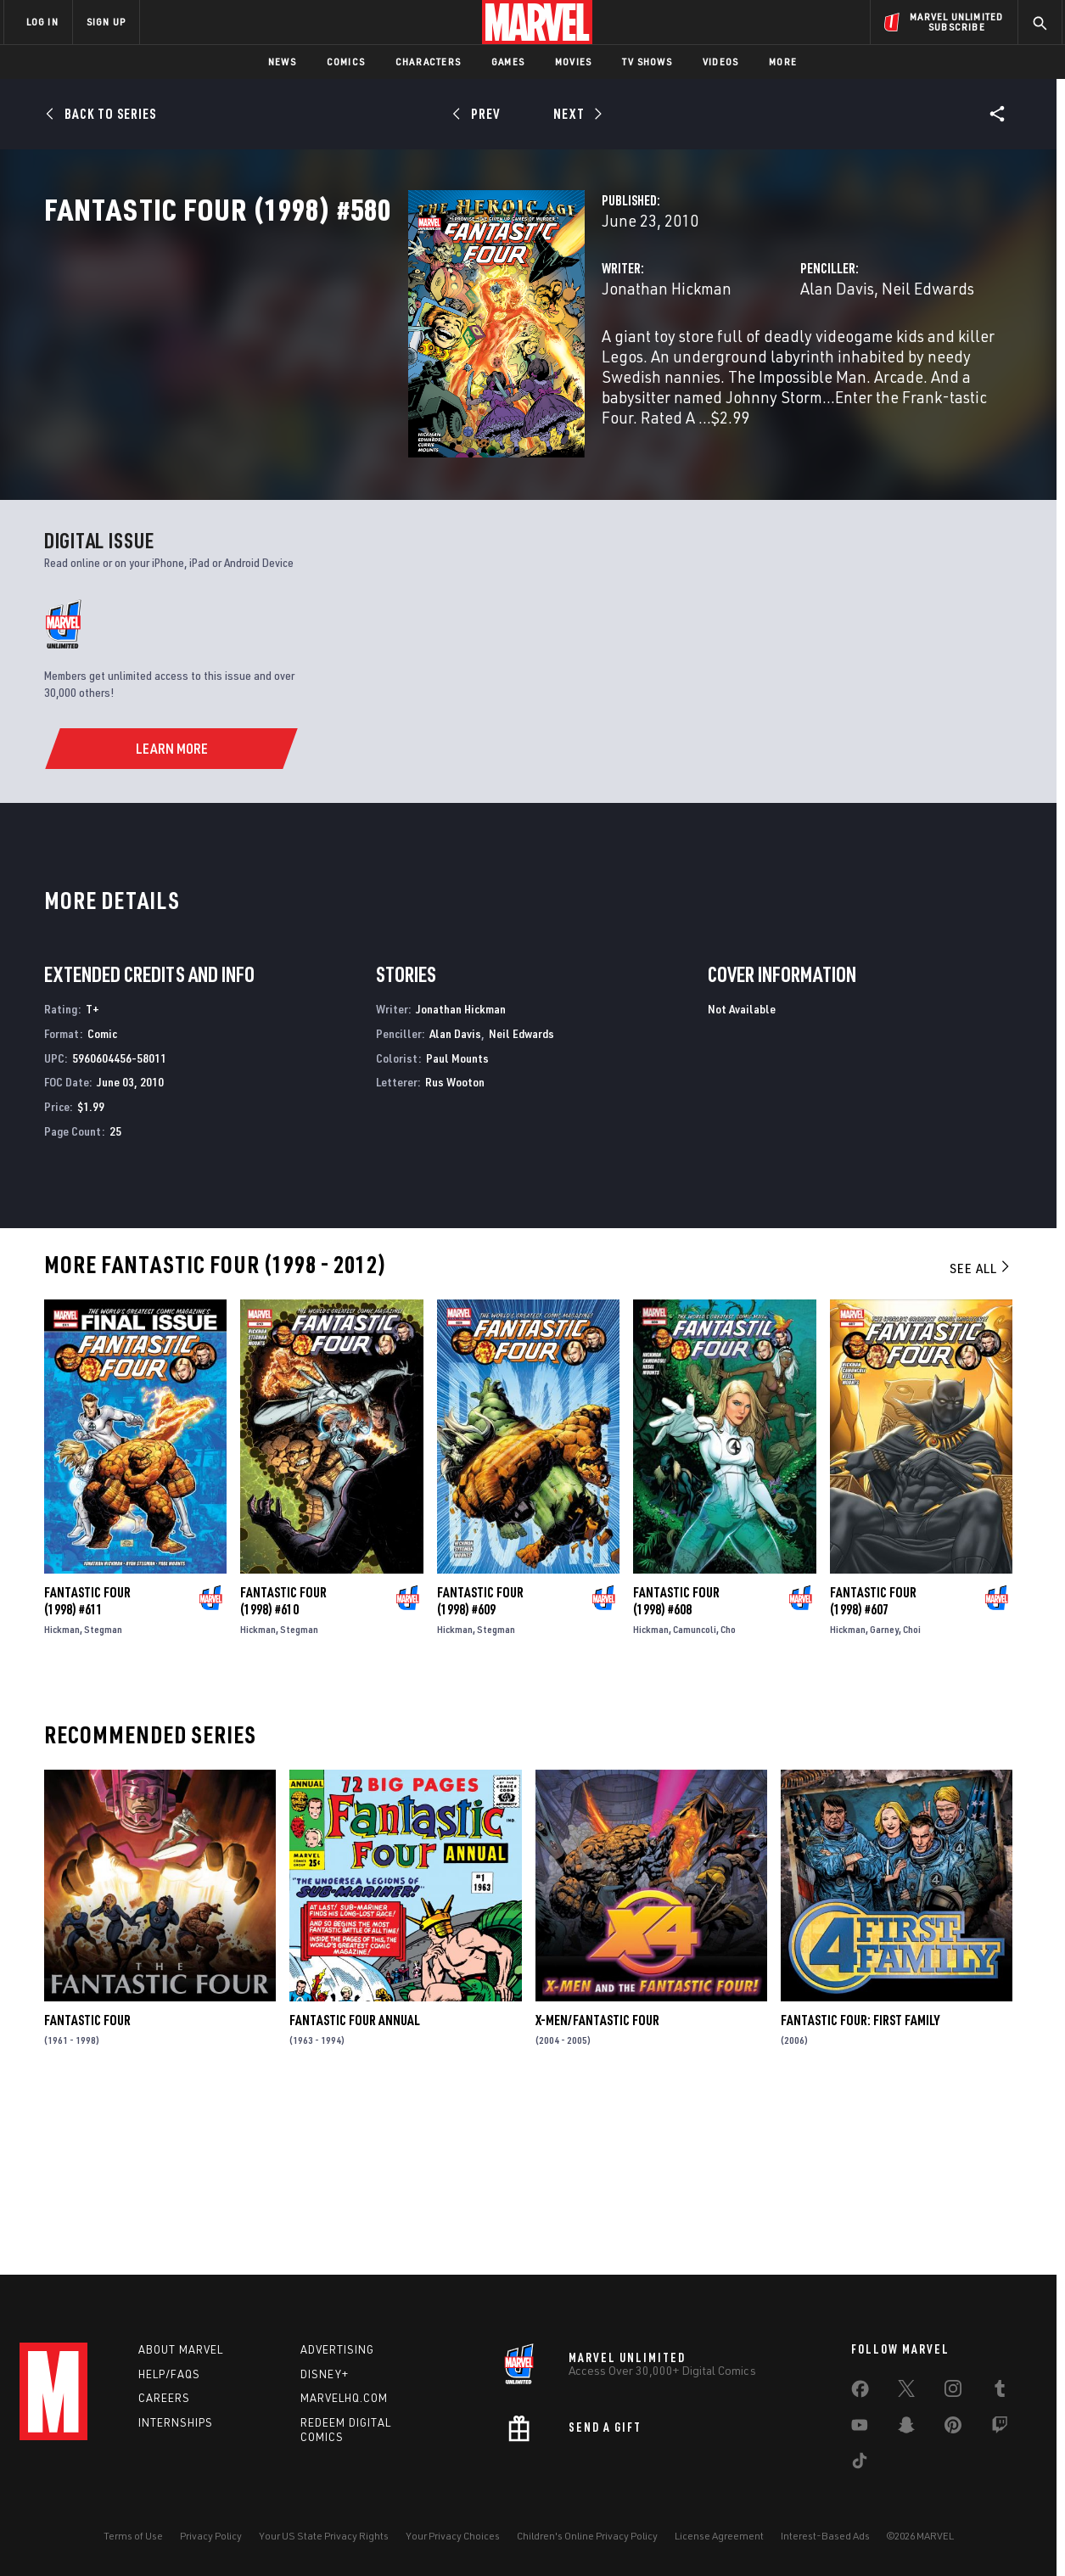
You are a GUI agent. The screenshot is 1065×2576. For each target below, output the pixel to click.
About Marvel (180, 2349)
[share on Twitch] (999, 2428)
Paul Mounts (457, 1223)
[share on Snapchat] (906, 2428)
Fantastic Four (87, 2186)
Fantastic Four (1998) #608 (676, 1766)
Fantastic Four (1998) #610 (283, 1766)
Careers (164, 2398)
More (783, 61)
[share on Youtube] (859, 2428)
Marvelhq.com (344, 2398)
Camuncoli (694, 1794)
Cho (728, 1794)
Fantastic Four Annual (354, 2186)
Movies (573, 61)
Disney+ (324, 2374)
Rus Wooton (455, 1248)
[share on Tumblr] (999, 2391)
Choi (912, 1794)
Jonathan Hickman (411, 363)
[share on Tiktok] (859, 2463)
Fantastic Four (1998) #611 (87, 1766)
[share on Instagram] (952, 2391)
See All (981, 1433)
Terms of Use (133, 2535)
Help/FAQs (169, 2374)
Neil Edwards (800, 363)
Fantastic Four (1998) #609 (480, 1766)
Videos (720, 61)
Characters (428, 61)
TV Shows (647, 61)
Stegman (103, 1794)
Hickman (62, 1794)
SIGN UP (106, 21)
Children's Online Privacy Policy (587, 2535)
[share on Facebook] (860, 2392)
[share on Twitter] (906, 2391)
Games (507, 61)
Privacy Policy (211, 2535)
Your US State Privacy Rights (324, 2535)
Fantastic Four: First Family (860, 2186)
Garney (884, 1794)
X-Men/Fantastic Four (597, 2186)
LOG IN (42, 21)
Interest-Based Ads (825, 2535)
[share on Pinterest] (952, 2428)
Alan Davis (710, 363)
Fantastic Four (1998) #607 (873, 1766)
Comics (346, 61)
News (282, 61)
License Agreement (719, 2535)
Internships (175, 2422)
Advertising (337, 2349)
